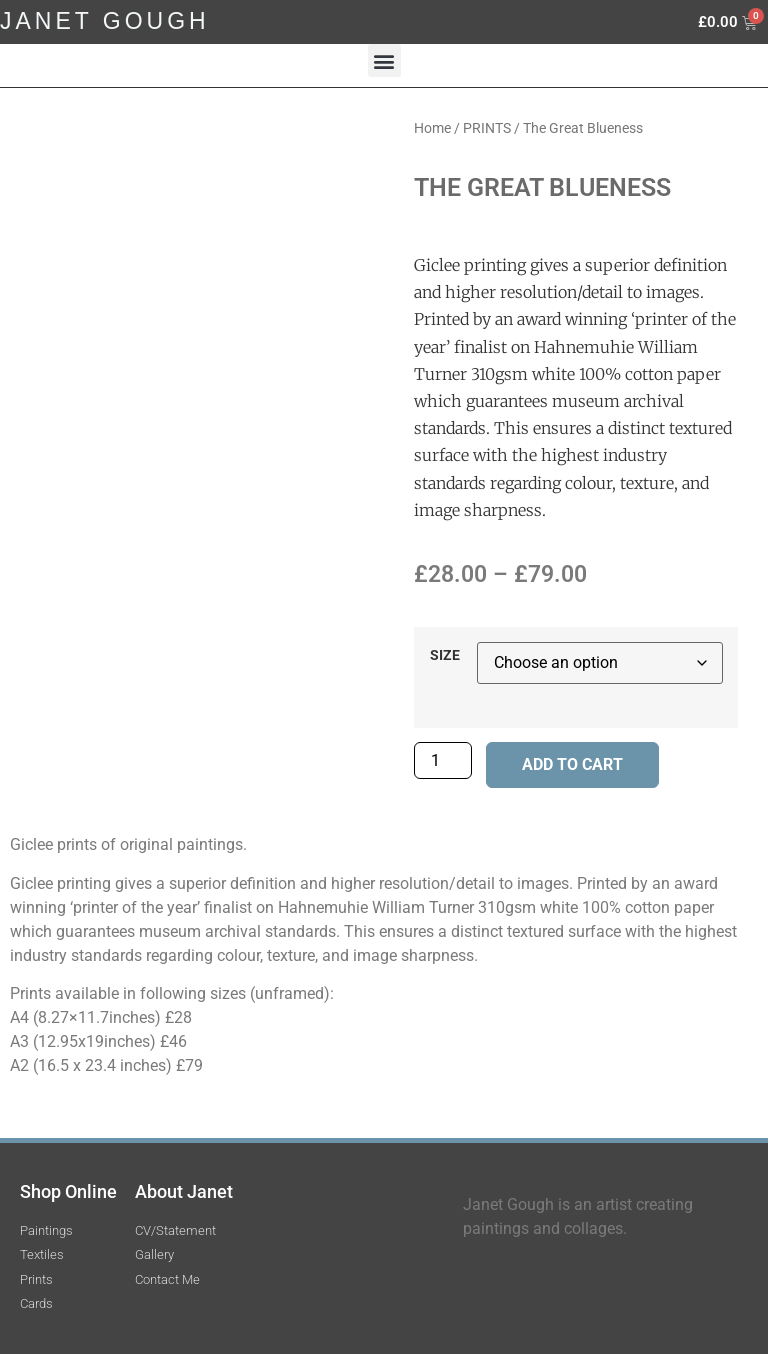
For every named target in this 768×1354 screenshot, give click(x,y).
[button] (384, 60)
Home (432, 128)
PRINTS (487, 128)
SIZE (445, 656)
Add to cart (572, 764)
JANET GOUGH (105, 21)
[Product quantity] (443, 760)
